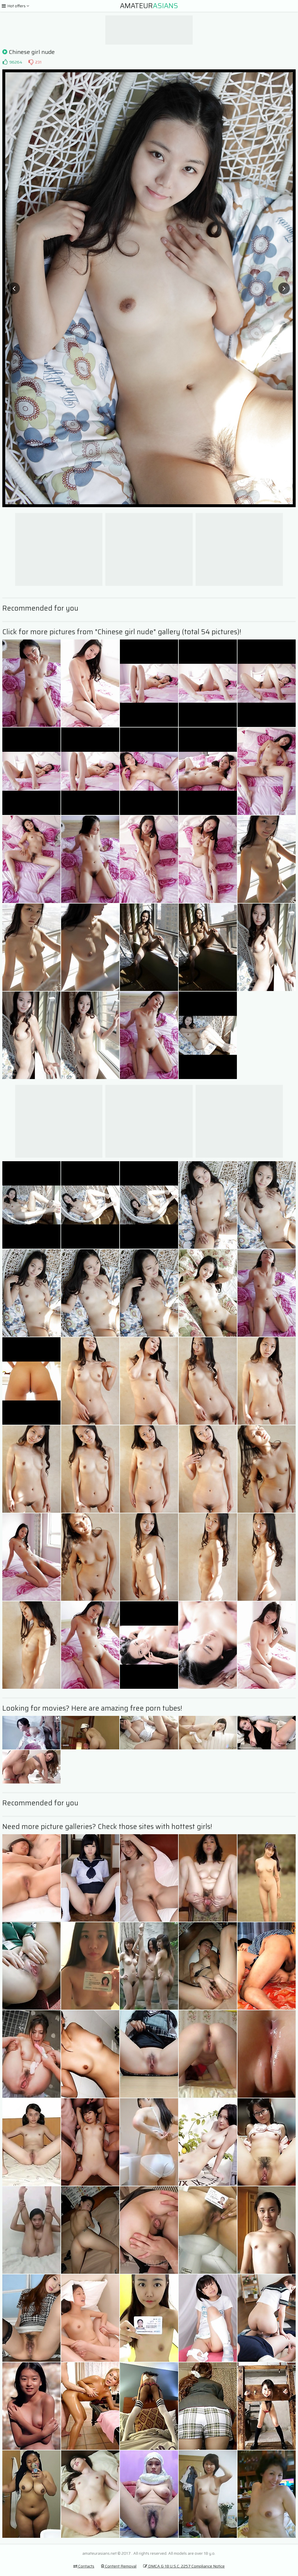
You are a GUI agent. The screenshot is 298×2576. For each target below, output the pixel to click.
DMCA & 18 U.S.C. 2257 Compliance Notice (184, 2566)
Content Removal (118, 2566)
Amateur (149, 5)
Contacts (83, 2566)
